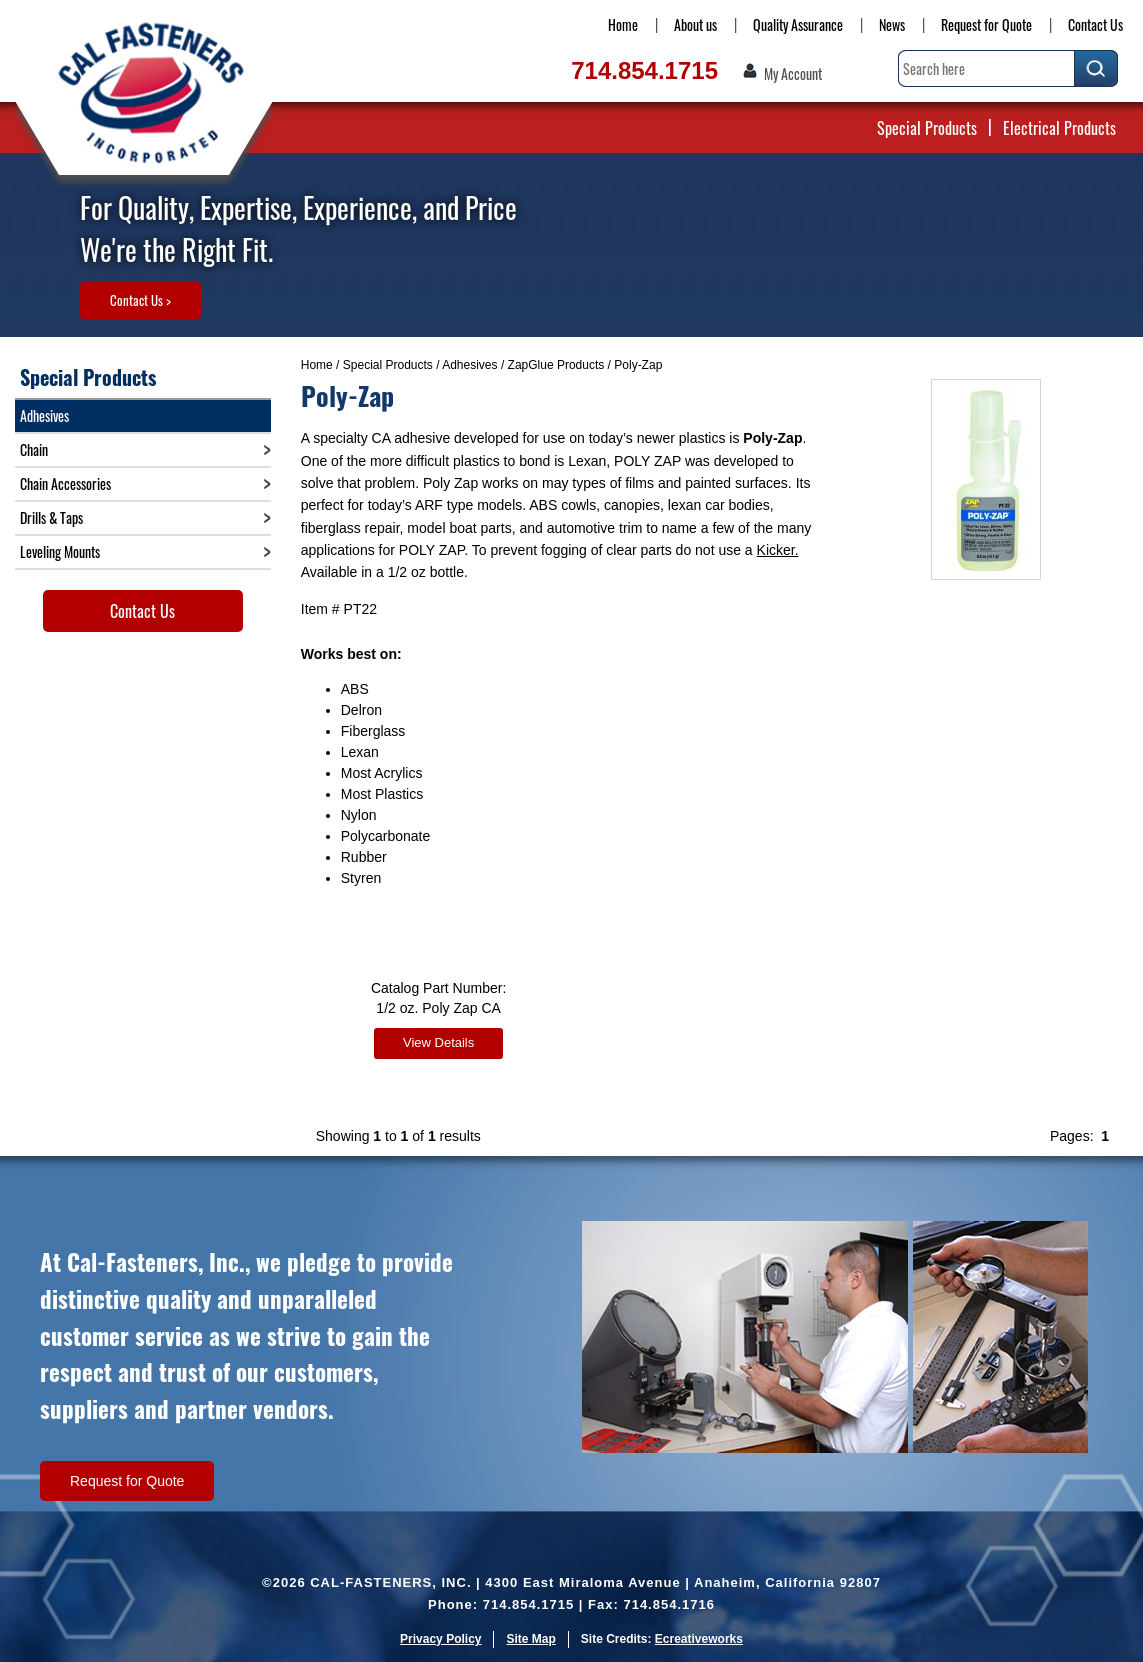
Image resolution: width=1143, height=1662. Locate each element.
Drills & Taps (51, 517)
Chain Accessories (65, 483)
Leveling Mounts (60, 551)
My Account (793, 74)
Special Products (927, 128)
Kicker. (778, 550)
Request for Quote (986, 24)
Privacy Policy (440, 1637)
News (892, 24)
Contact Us (1095, 24)
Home (623, 24)
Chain (34, 449)
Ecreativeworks (699, 1637)
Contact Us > (140, 300)
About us (695, 24)
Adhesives (469, 365)
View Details (438, 1042)
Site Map (530, 1637)
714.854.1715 (644, 70)
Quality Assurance (798, 24)
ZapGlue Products (556, 365)
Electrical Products (1059, 128)
